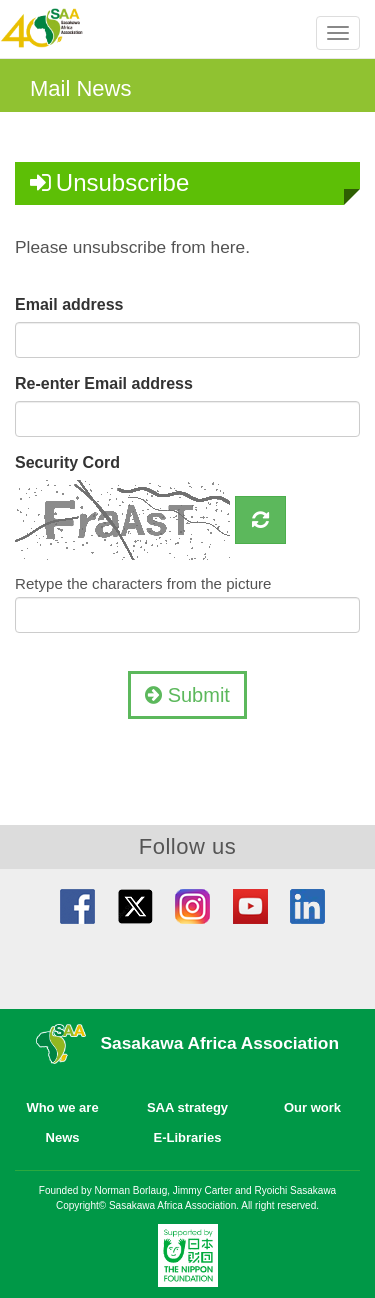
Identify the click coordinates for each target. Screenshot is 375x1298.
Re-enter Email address (104, 383)
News (63, 1137)
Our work (312, 1107)
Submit (187, 695)
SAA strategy (187, 1107)
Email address (69, 304)
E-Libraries (188, 1137)
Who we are (62, 1107)
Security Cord (67, 462)
